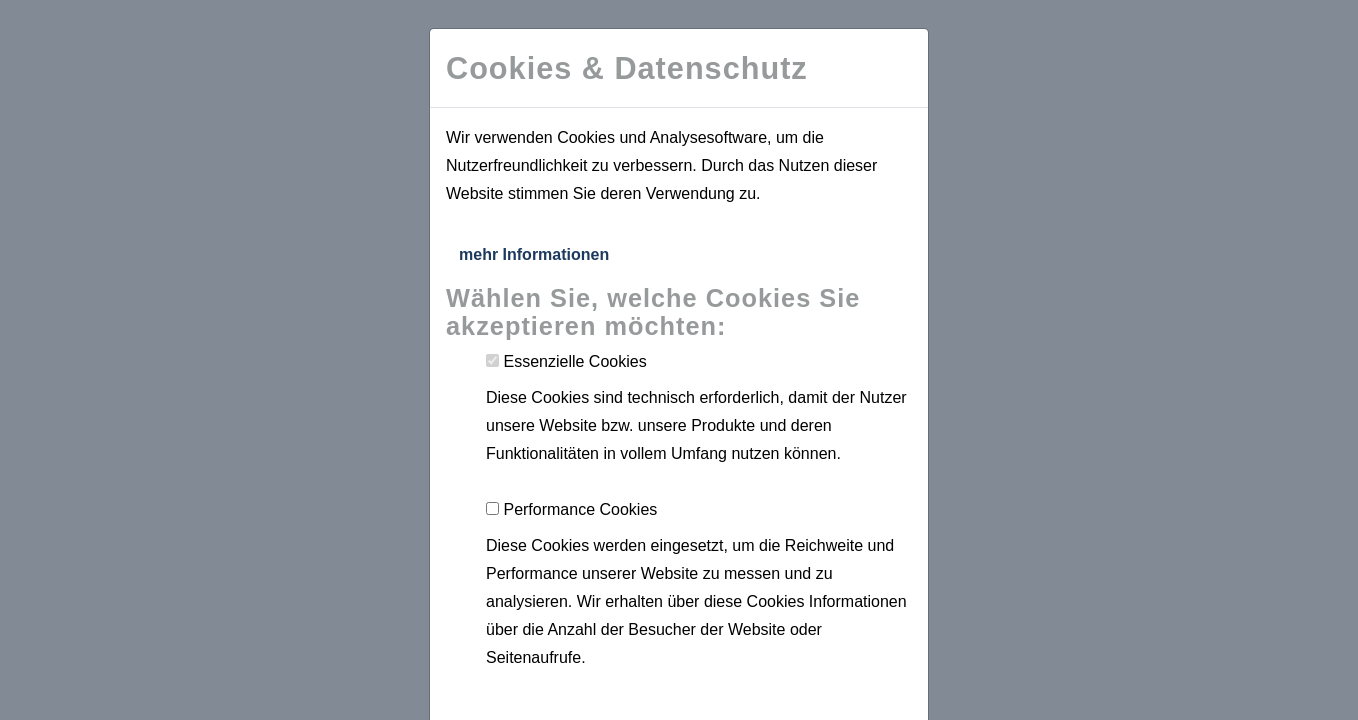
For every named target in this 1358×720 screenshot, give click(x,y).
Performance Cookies (580, 509)
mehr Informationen (534, 254)
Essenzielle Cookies (574, 361)
